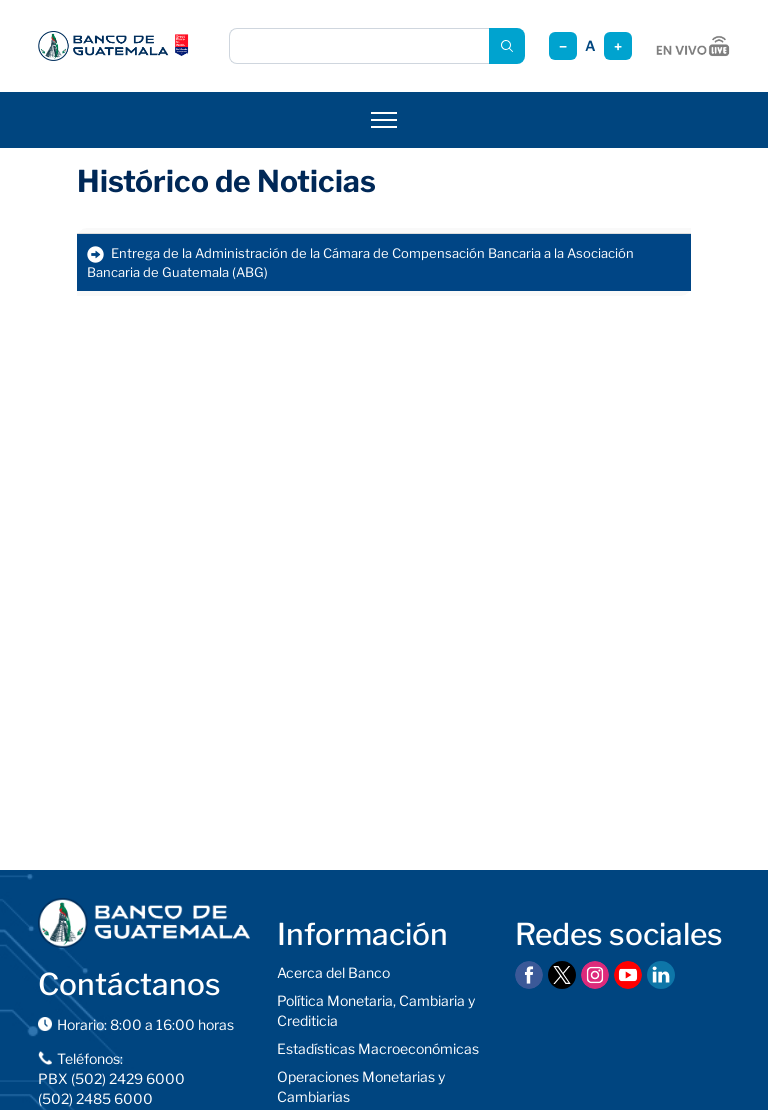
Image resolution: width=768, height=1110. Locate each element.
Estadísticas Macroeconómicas (378, 1048)
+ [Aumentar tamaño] (618, 46)
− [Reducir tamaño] (563, 46)
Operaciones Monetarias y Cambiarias (361, 1086)
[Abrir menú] (384, 120)
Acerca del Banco (333, 972)
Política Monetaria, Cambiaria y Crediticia (376, 1010)
